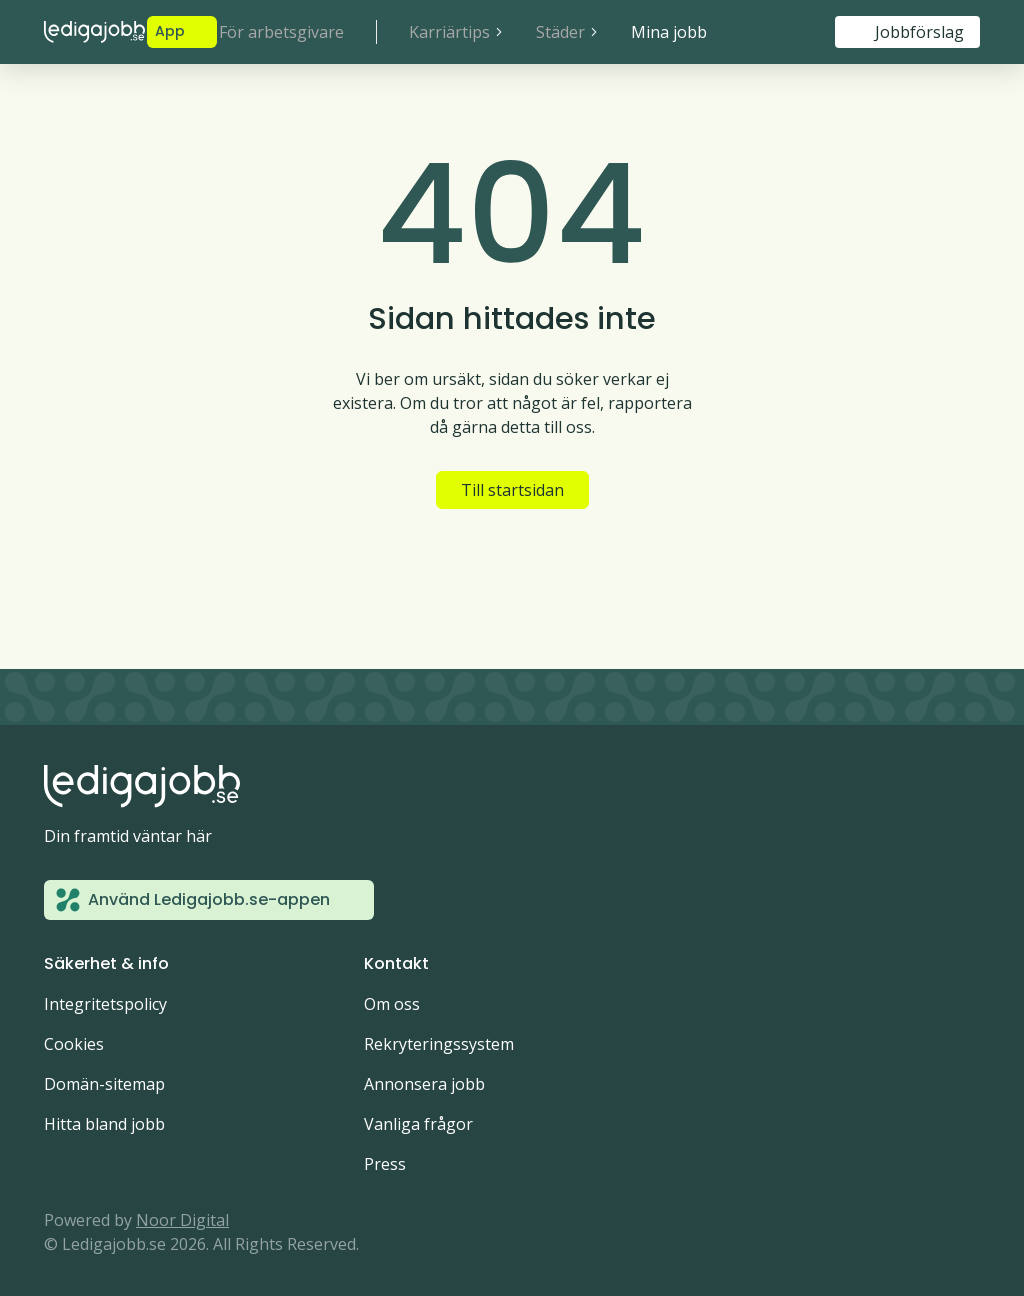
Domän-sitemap (104, 1084)
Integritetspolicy (105, 1004)
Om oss (392, 1004)
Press (385, 1164)
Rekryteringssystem (439, 1044)
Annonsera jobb (424, 1084)
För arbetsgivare (281, 32)
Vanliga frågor (418, 1124)
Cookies (74, 1044)
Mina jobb (669, 32)
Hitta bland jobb (104, 1124)
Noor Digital (182, 1220)
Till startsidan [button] (512, 490)
